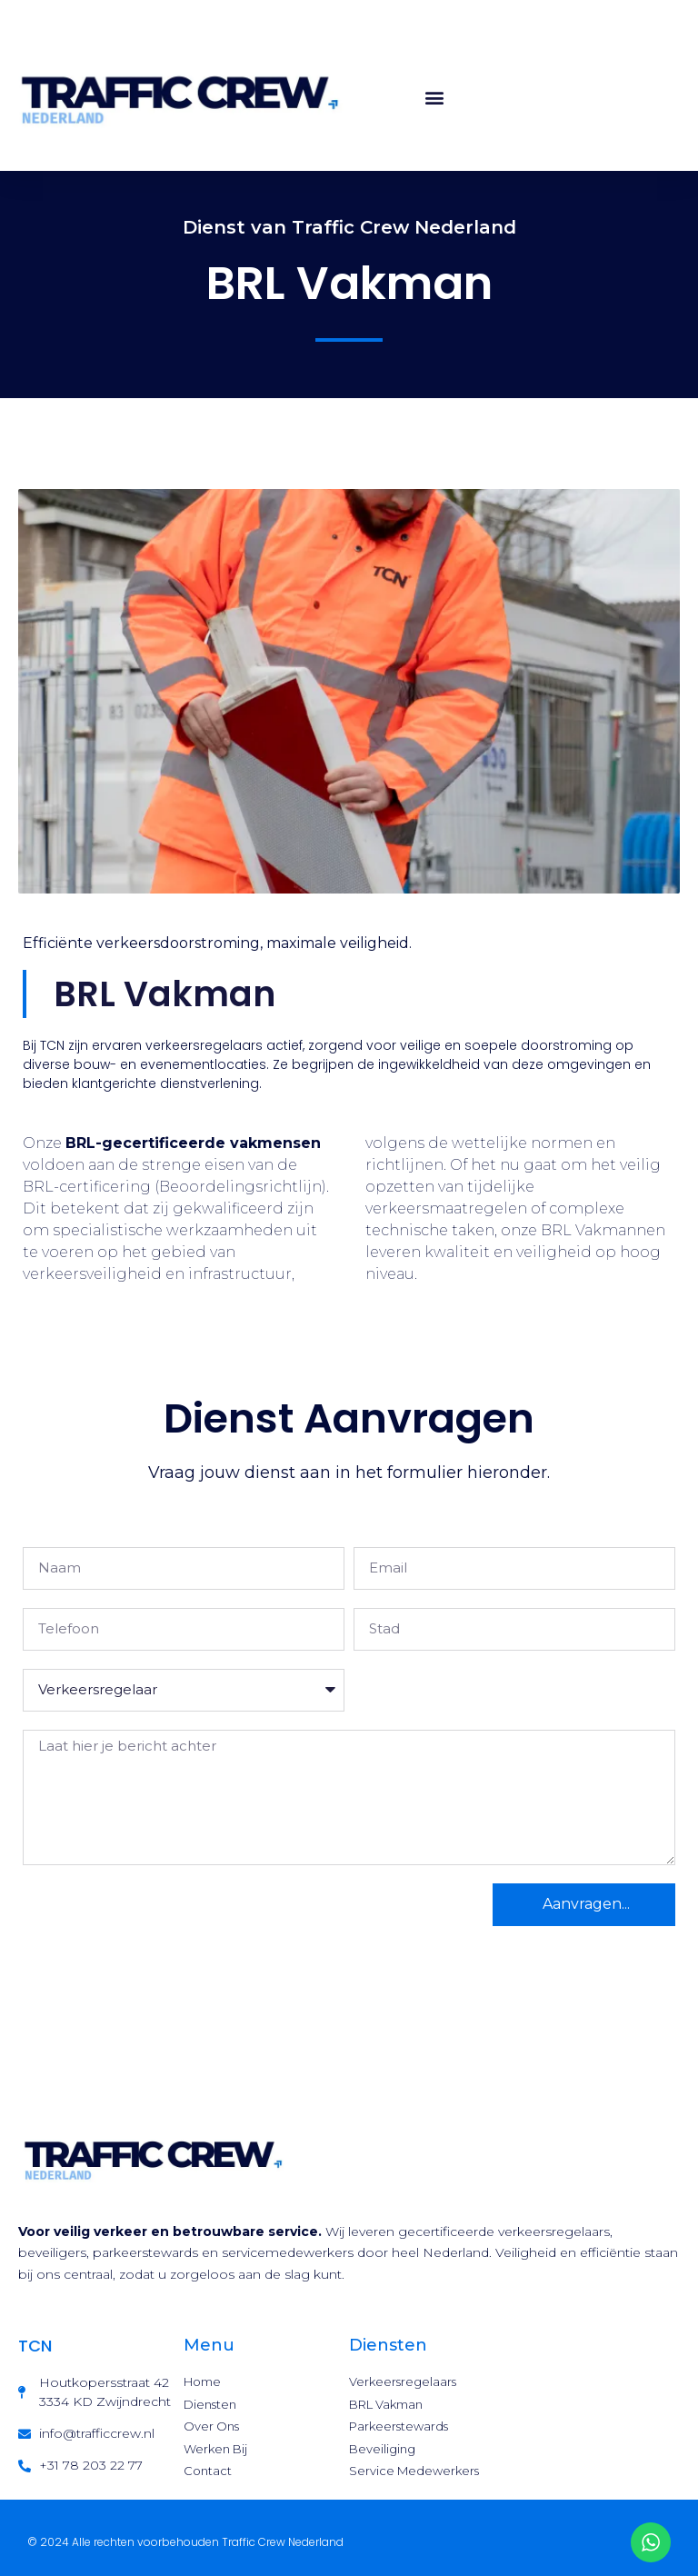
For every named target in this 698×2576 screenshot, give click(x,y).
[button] (435, 97)
